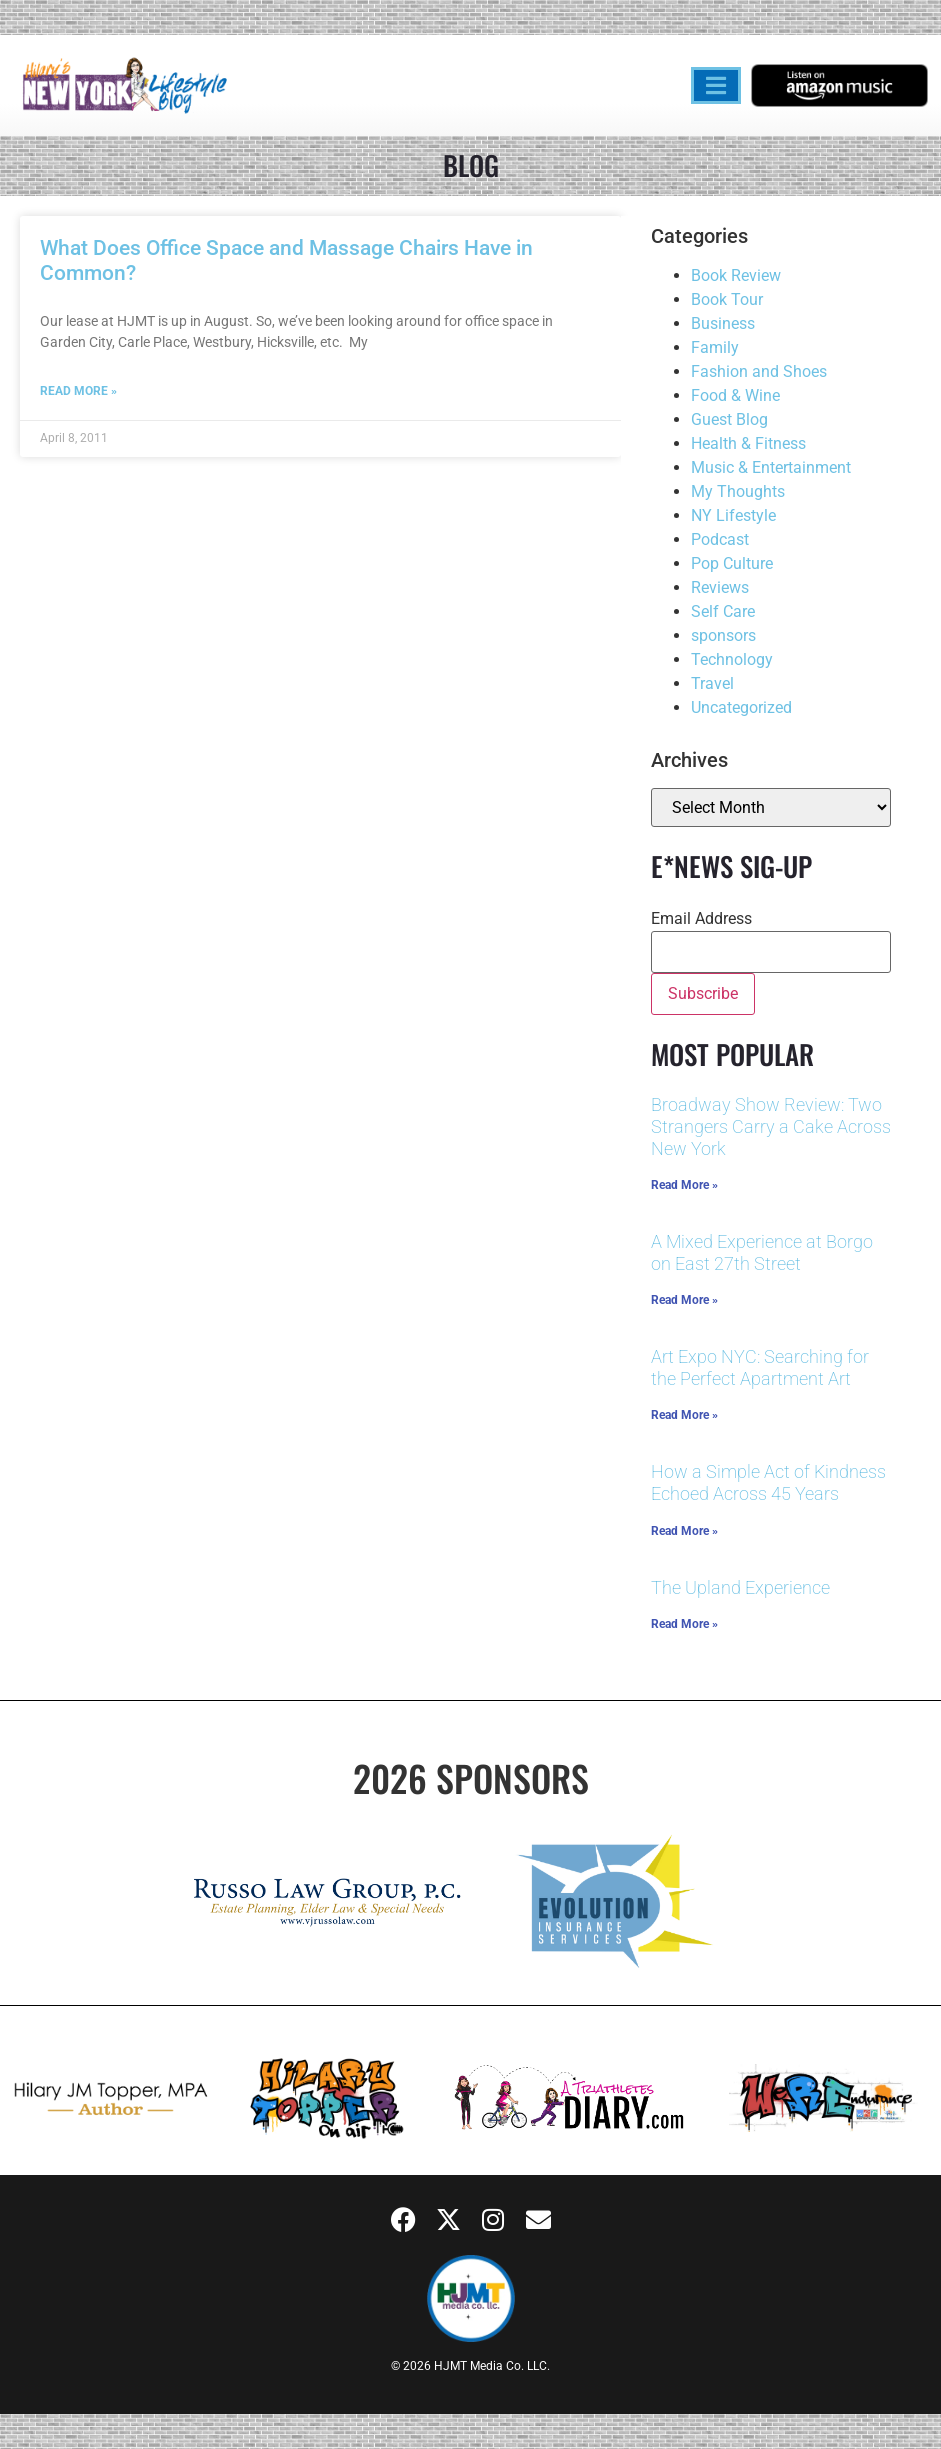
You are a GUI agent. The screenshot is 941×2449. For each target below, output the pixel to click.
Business (723, 323)
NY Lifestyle (733, 515)
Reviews (720, 587)
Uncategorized (741, 707)
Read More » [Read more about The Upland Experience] (684, 1624)
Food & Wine (735, 395)
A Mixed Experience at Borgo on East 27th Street (762, 1252)
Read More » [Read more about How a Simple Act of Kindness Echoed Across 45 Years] (684, 1531)
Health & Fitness (748, 443)
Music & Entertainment (771, 467)
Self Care (723, 611)
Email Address (701, 919)
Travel (712, 683)
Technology (732, 659)
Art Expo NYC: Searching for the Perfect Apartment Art (760, 1367)
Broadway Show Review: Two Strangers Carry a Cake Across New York (771, 1126)
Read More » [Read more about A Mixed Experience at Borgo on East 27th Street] (684, 1300)
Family (715, 347)
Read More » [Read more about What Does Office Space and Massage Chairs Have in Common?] (78, 391)
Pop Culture (732, 563)
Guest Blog (729, 419)
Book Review (736, 275)
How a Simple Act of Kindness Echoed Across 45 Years (768, 1482)
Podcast (720, 539)
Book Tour (727, 299)
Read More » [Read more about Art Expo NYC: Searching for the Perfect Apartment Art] (684, 1415)
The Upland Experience (740, 1587)
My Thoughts (738, 491)
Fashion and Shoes (759, 371)
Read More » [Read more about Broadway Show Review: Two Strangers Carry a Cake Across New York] (684, 1185)
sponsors (723, 635)
